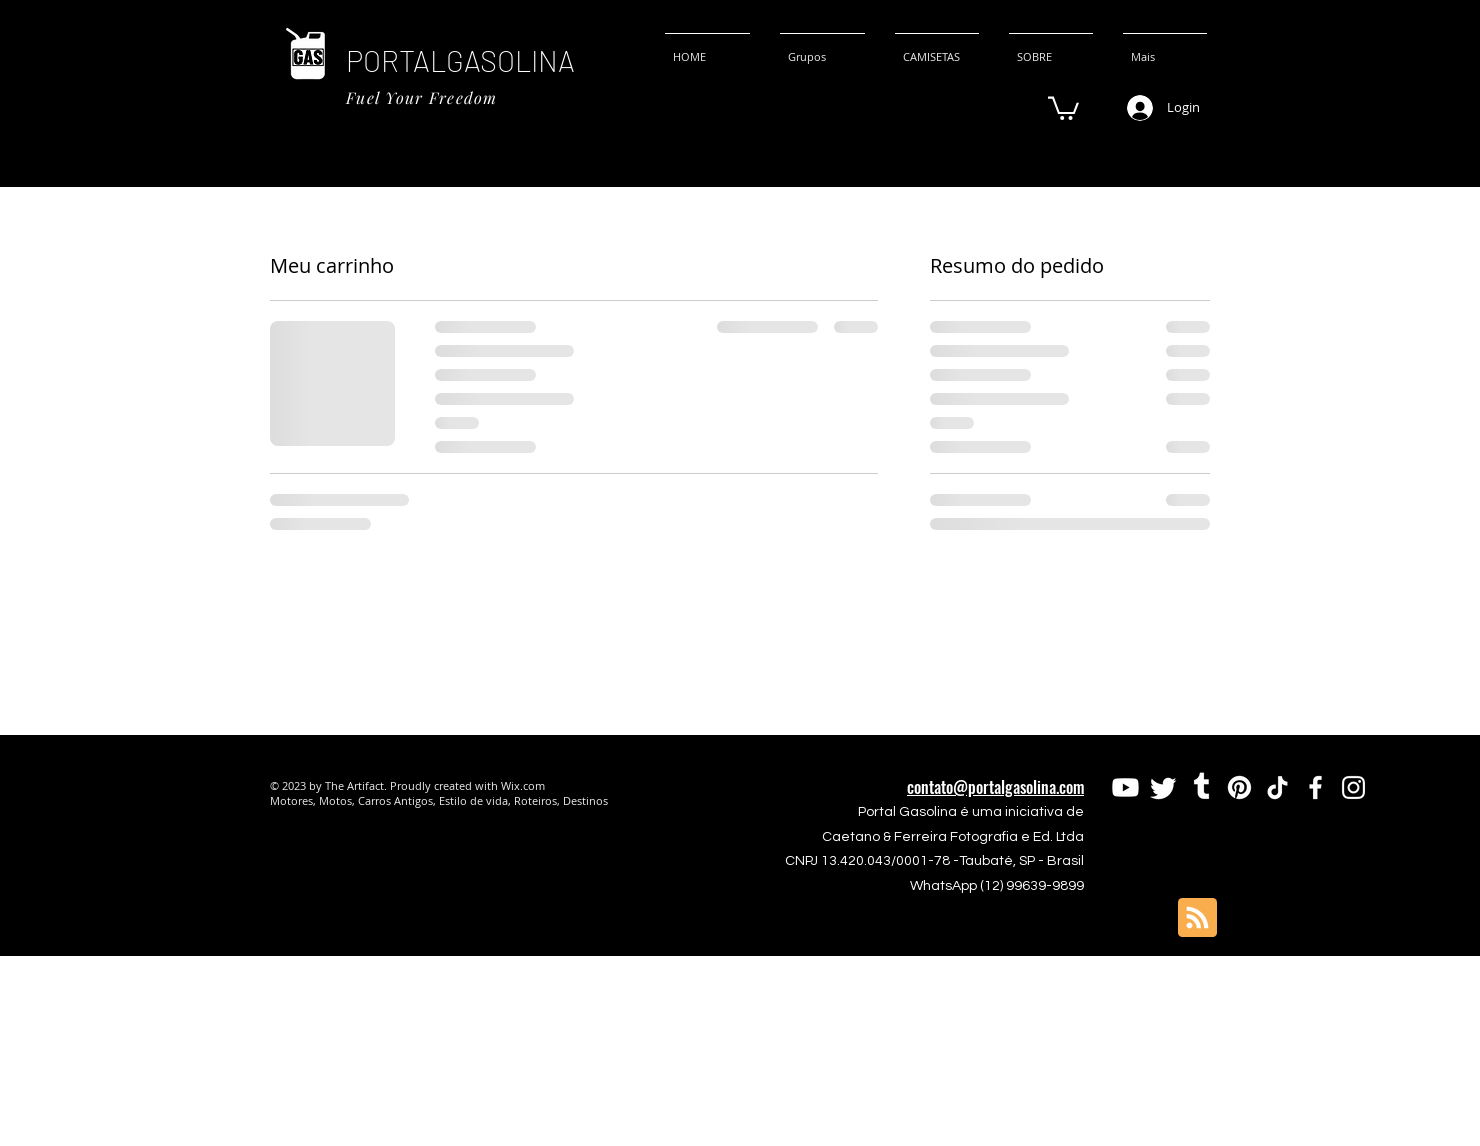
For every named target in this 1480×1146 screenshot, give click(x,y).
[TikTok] (1277, 787)
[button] (1063, 107)
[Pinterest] (1239, 787)
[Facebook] (1315, 787)
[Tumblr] (1201, 787)
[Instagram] (1353, 787)
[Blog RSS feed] (1197, 918)
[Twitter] (1163, 787)
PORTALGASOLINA (460, 60)
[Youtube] (1125, 787)
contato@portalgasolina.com (995, 787)
